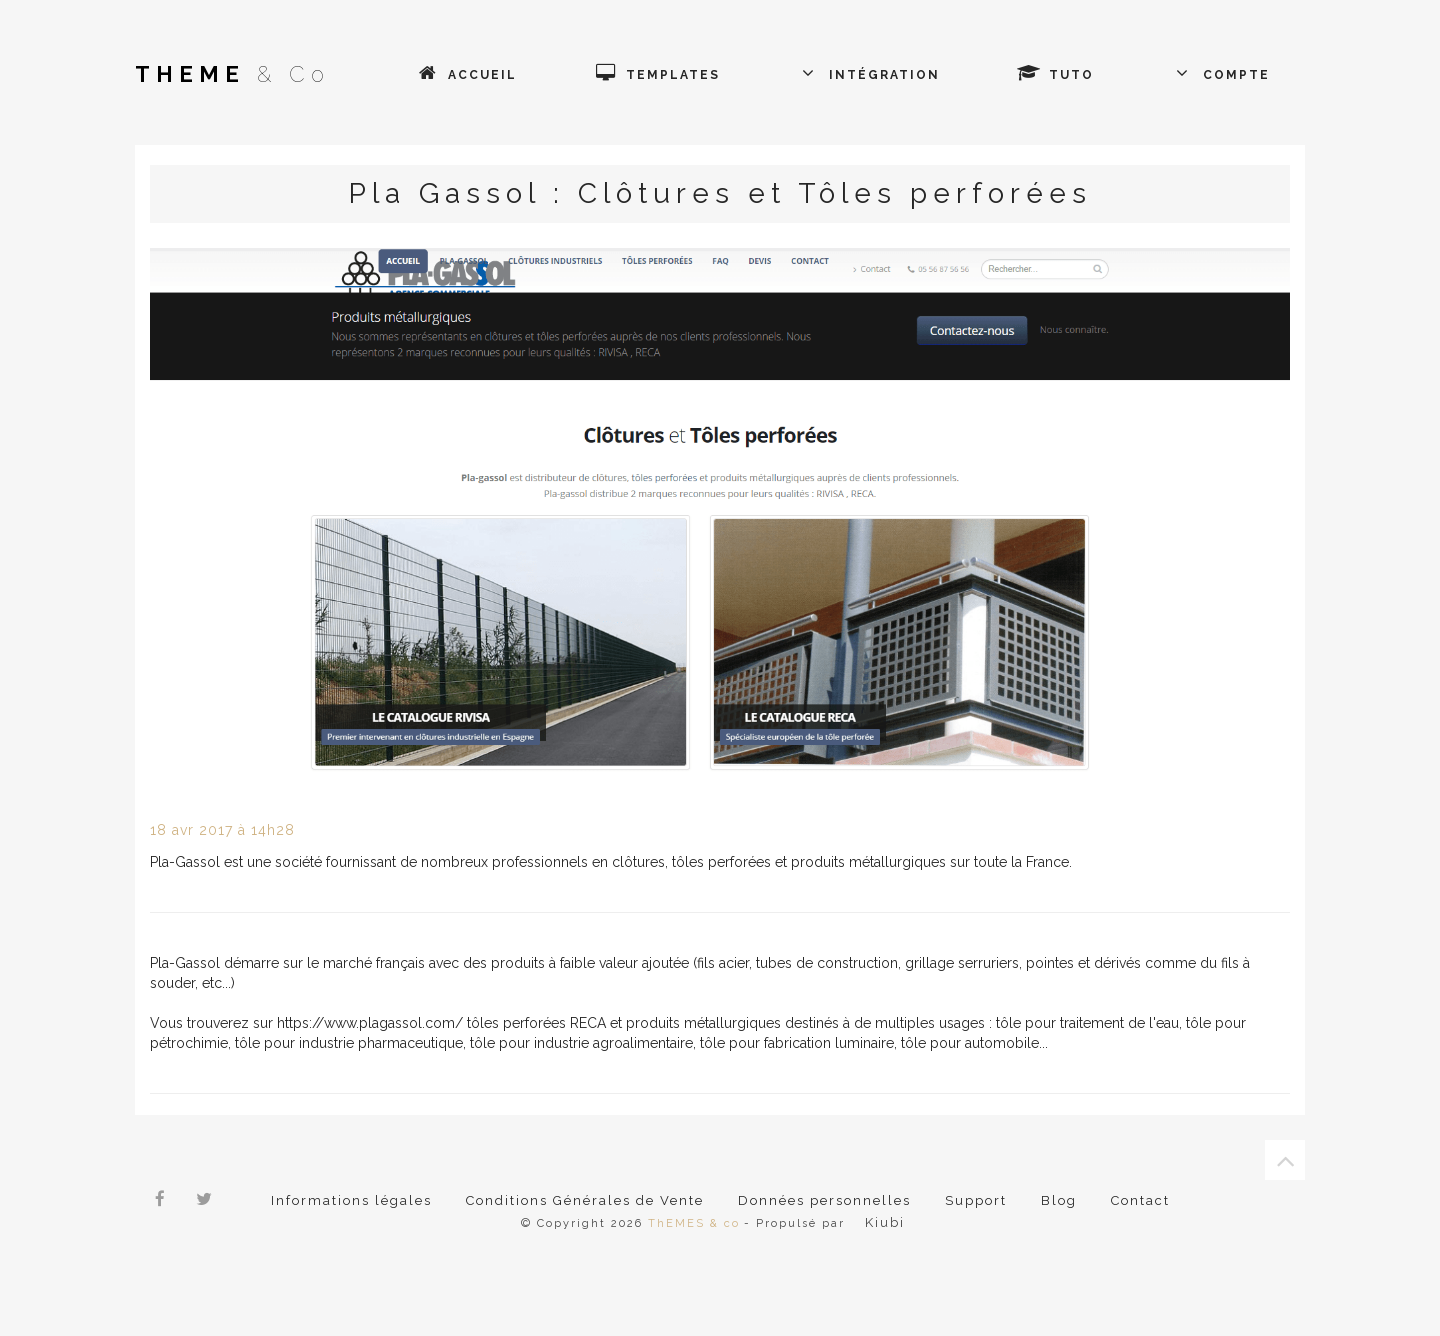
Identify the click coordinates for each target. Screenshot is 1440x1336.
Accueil (480, 75)
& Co (232, 74)
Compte (1236, 75)
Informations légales (351, 1200)
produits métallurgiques (703, 1023)
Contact (1139, 1200)
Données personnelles (823, 1200)
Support (975, 1200)
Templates (673, 75)
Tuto (1069, 75)
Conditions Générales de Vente (585, 1200)
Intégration (882, 75)
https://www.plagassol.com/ (370, 1023)
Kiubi (884, 1222)
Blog (1058, 1200)
